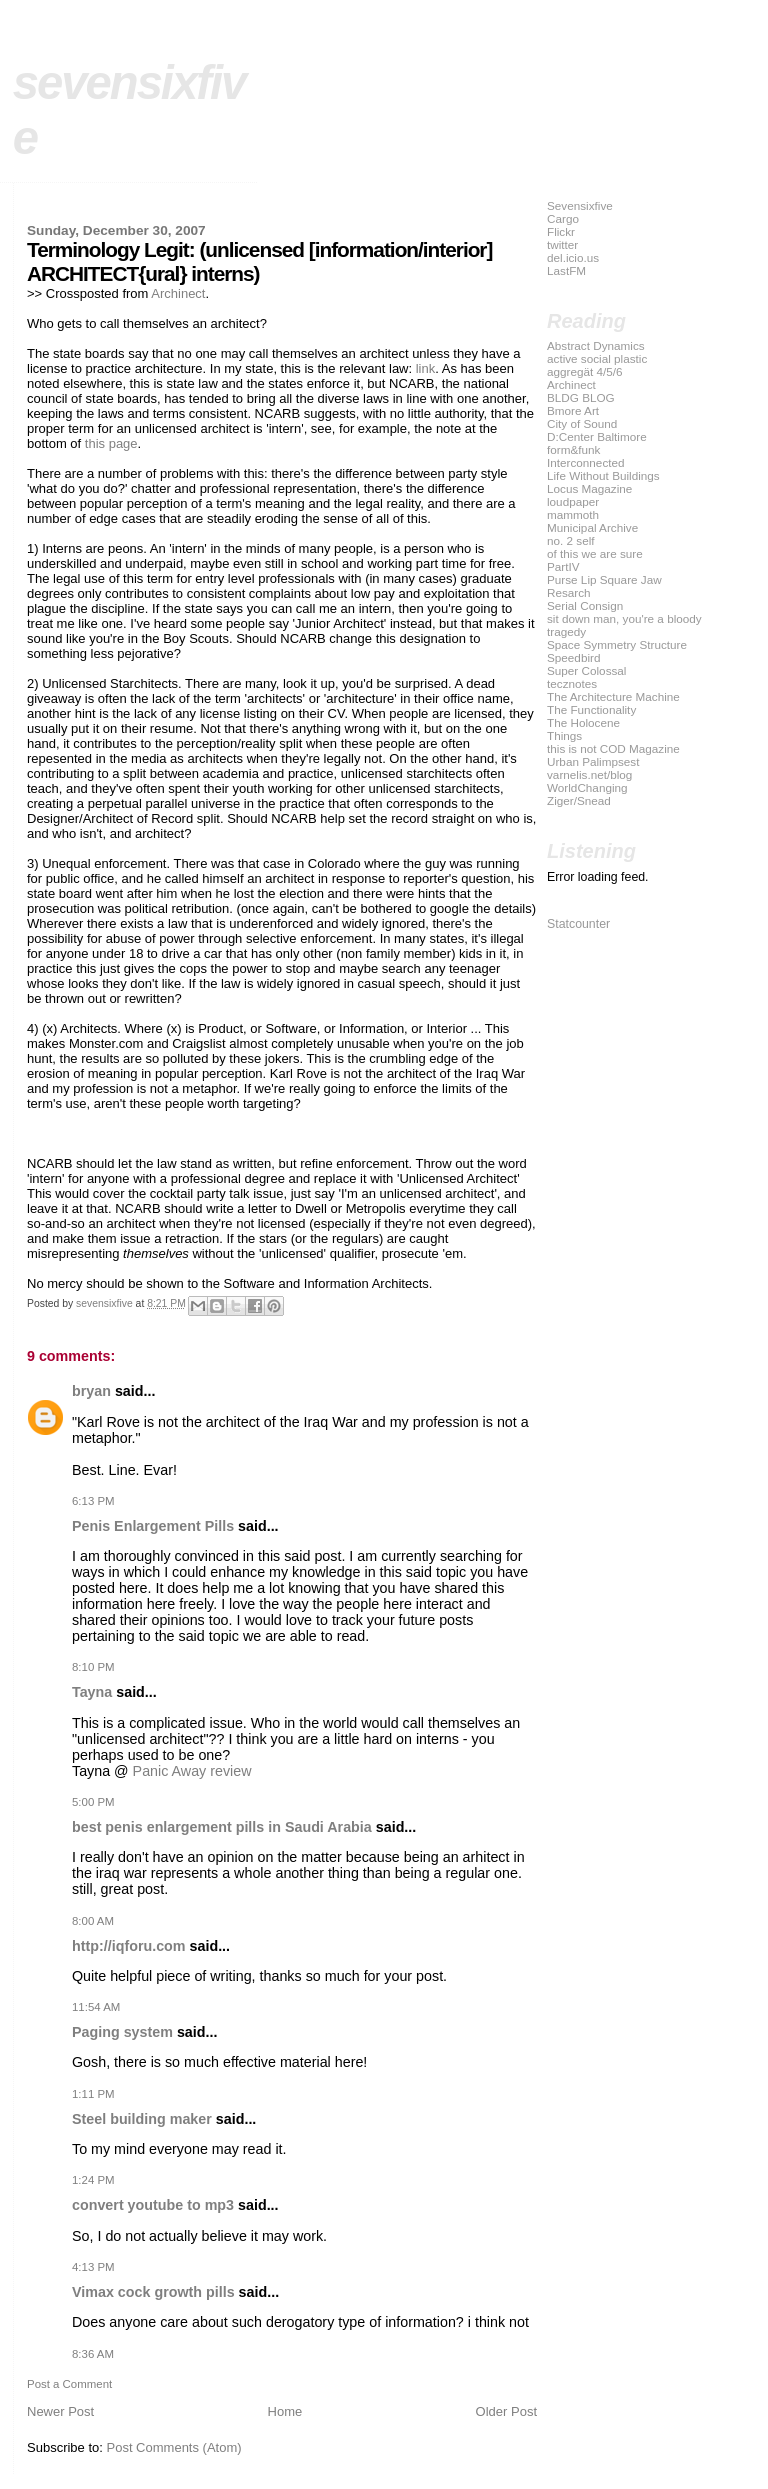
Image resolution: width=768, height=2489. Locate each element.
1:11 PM (93, 2094)
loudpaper (573, 501)
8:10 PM (93, 1667)
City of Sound (582, 423)
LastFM (566, 270)
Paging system (122, 2032)
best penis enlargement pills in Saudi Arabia (222, 1827)
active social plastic (597, 358)
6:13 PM (93, 1501)
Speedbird (573, 657)
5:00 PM (93, 1802)
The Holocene (583, 722)
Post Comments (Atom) (174, 2447)
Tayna (92, 1692)
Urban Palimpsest (593, 761)
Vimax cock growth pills (153, 2292)
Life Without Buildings (603, 475)
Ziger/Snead (579, 800)
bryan (91, 1391)
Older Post (506, 2411)
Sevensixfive (580, 205)
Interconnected (586, 462)
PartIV (563, 566)
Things (564, 735)
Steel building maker (142, 2119)
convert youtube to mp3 (153, 2205)
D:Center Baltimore (597, 436)
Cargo (563, 218)
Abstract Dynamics (596, 345)
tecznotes (572, 683)
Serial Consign (585, 605)
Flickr (561, 231)
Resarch (569, 592)
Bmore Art (573, 410)
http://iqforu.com (129, 1946)
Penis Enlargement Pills (153, 1526)
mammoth (573, 514)
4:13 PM (93, 2267)
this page (111, 443)
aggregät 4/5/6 (585, 371)
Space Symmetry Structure (617, 644)
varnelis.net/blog (589, 774)
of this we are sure (595, 553)
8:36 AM (93, 2354)
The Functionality (591, 709)
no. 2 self (571, 540)
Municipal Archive (592, 527)
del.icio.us (573, 257)
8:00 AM (93, 1921)
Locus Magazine (589, 488)
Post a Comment (69, 2384)
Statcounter (578, 924)
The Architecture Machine (613, 696)
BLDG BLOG (581, 397)
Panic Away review (192, 1771)
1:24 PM (93, 2180)
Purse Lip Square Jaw (604, 579)
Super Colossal (586, 670)
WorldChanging (587, 787)
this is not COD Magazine (613, 748)
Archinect (178, 293)
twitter (562, 244)
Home (285, 2411)
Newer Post (60, 2411)
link (426, 368)
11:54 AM (96, 2007)
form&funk (573, 449)
